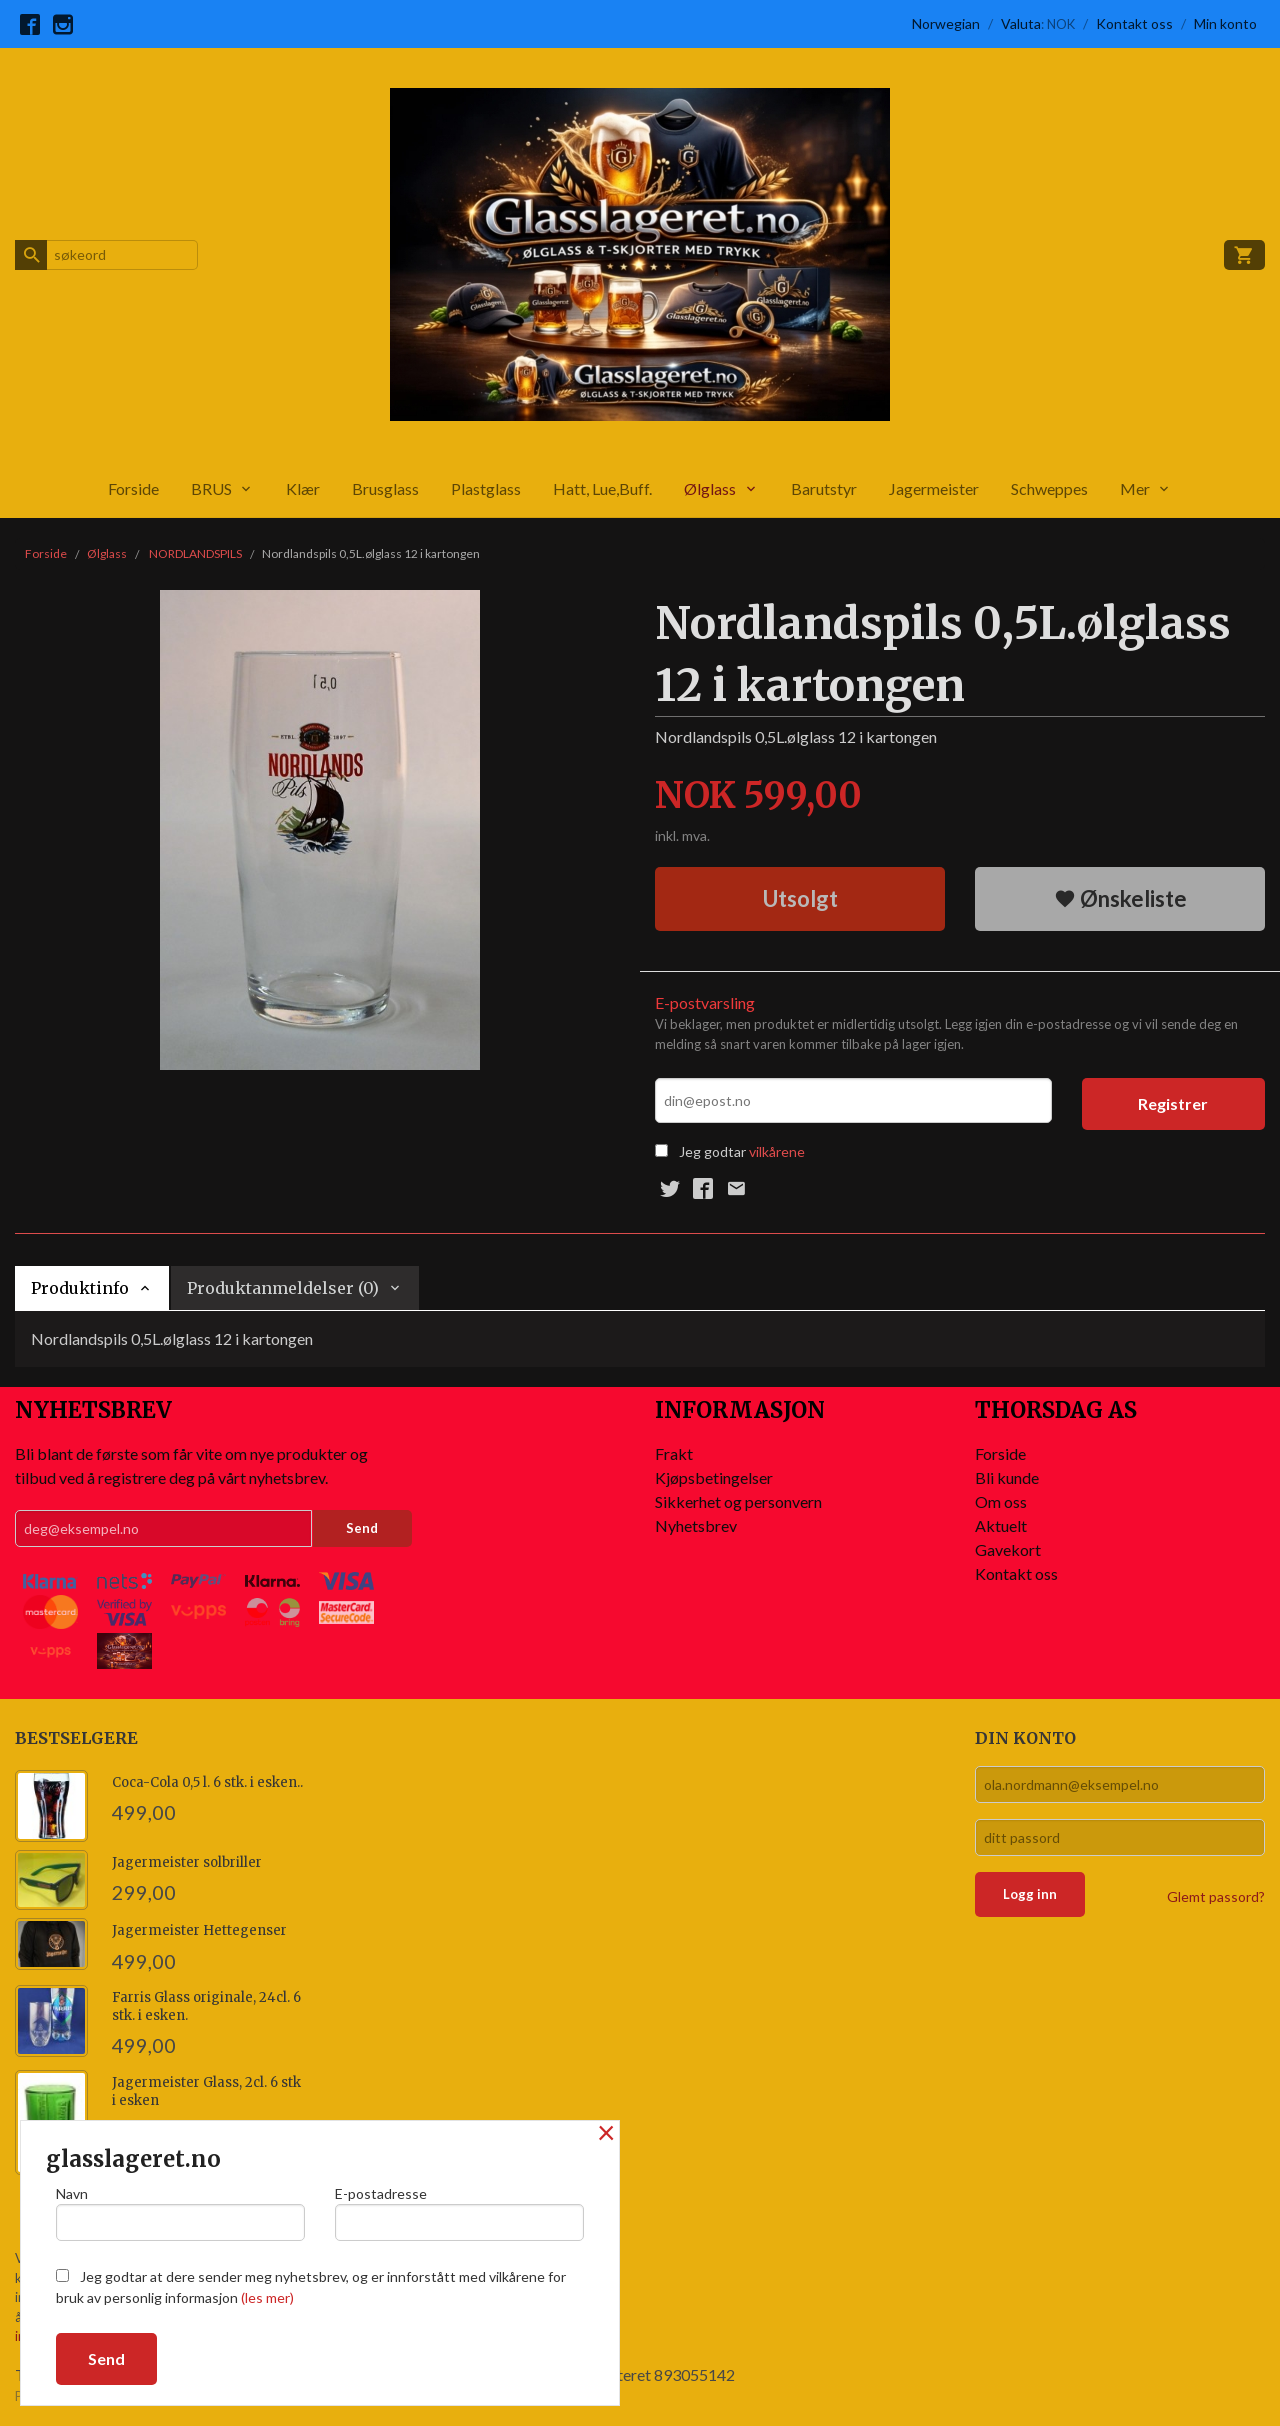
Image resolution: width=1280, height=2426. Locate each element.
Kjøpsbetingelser (714, 1477)
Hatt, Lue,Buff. (602, 488)
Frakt (674, 1453)
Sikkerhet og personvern (738, 1501)
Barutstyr (824, 488)
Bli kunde (1007, 1477)
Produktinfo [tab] (80, 1288)
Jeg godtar (712, 1151)
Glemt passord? (1216, 1896)
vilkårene (777, 1151)
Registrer (1173, 1103)
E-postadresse (459, 2213)
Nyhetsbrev (696, 1525)
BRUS (211, 488)
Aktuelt (1001, 1525)
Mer (1135, 488)
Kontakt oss (1016, 1573)
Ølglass (710, 488)
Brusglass (385, 488)
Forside (133, 488)
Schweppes (1049, 488)
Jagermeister (934, 488)
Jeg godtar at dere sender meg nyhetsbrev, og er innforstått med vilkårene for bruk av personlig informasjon (311, 2287)
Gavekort (1008, 1549)
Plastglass (486, 488)
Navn (180, 2213)
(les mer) (267, 2297)
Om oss (1001, 1501)
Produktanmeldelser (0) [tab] (283, 1288)
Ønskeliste (1120, 898)
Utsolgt (800, 898)
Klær (303, 488)
